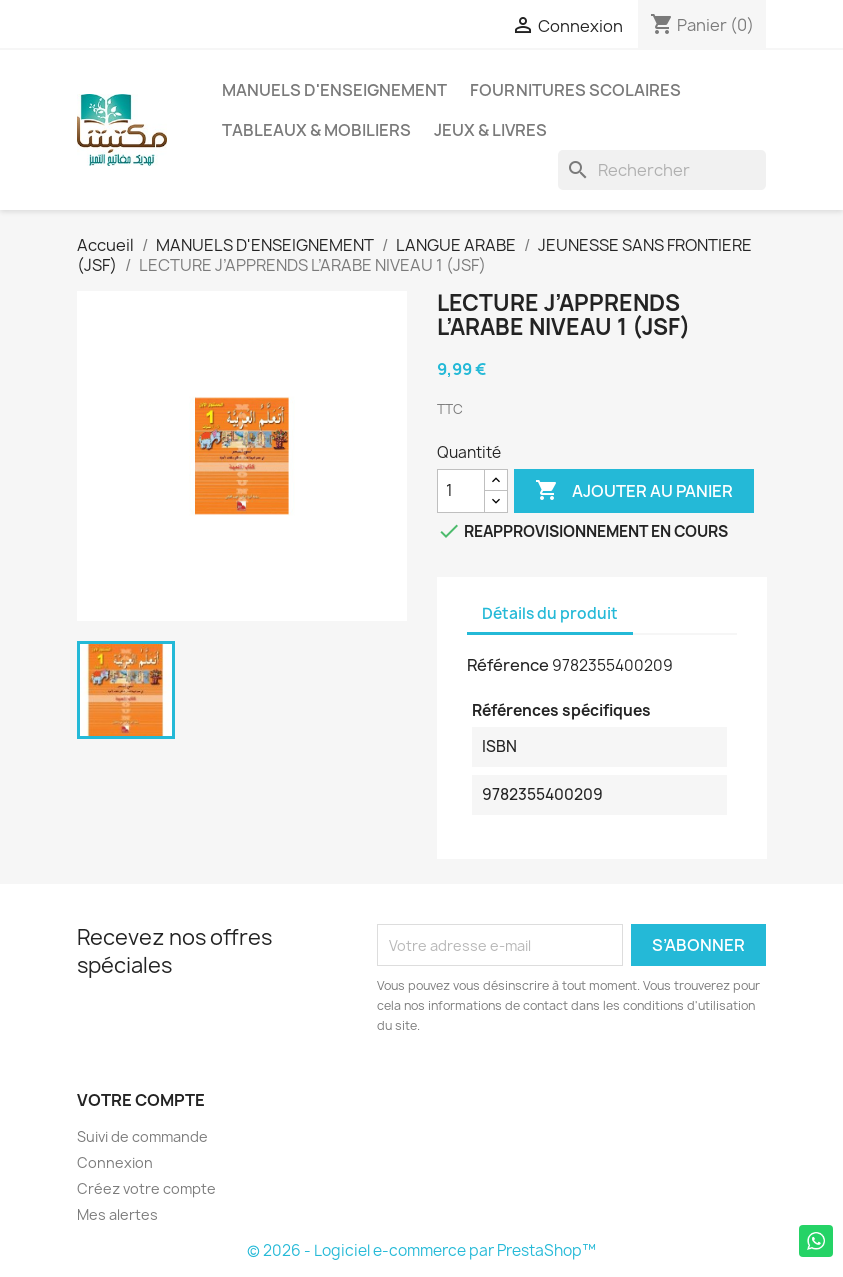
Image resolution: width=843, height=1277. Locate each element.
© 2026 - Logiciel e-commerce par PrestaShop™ (421, 1250)
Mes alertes (117, 1214)
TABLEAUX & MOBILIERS (316, 130)
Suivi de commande (142, 1136)
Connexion (115, 1162)
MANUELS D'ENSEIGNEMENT (334, 90)
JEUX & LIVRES (490, 130)
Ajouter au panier (634, 491)
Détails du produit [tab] (550, 613)
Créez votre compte (146, 1188)
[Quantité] (461, 491)
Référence (508, 665)
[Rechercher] (662, 170)
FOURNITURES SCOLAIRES (575, 90)
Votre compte (141, 1100)
